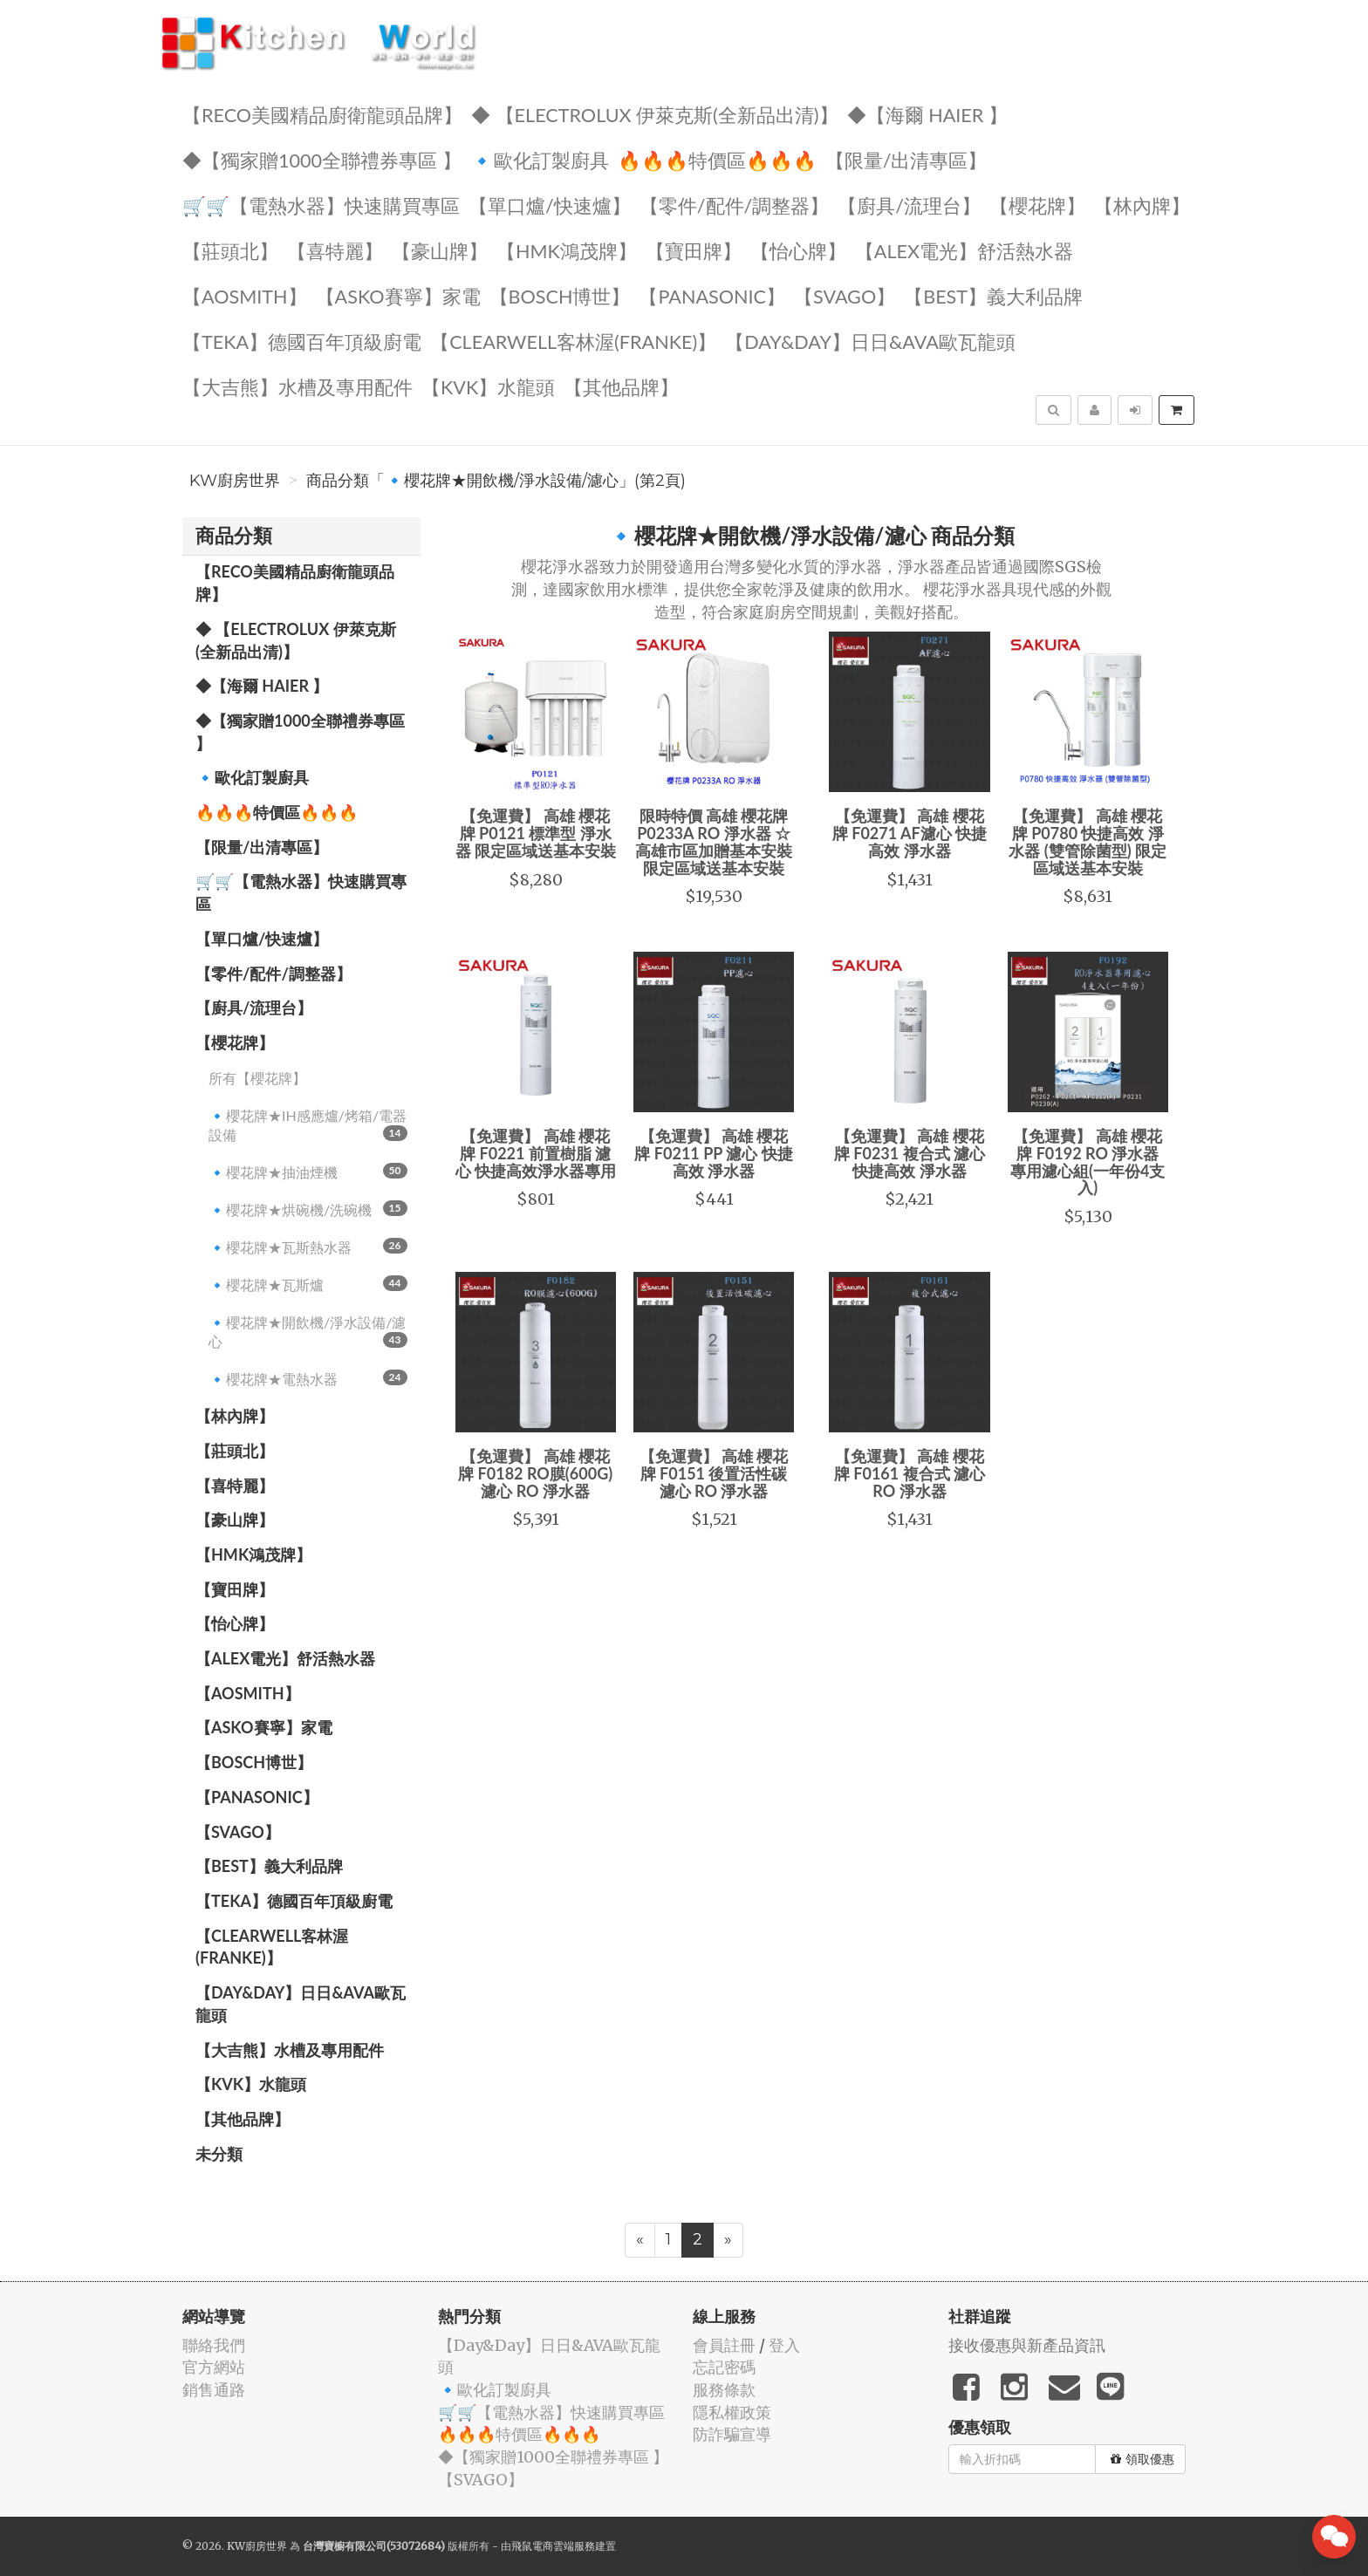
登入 (784, 2345)
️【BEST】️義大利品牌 (993, 295)
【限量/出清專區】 (906, 159)
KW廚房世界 (234, 480)
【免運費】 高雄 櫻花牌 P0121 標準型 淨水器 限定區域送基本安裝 (535, 833)
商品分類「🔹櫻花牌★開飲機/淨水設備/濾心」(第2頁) (496, 480)
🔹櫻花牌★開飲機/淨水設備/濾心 (308, 1332)
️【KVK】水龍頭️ (488, 386)
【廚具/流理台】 (909, 205)
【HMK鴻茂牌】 (566, 250)
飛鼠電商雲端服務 (553, 2545)
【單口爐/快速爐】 (550, 205)
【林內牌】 (1142, 205)
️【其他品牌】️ (621, 386)
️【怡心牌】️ (798, 250)
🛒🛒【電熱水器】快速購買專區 (321, 205)
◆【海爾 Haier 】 (927, 114)
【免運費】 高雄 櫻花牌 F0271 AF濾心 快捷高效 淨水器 (909, 833)
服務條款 (724, 2390)
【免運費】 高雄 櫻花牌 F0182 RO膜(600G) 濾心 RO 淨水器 (535, 1473)
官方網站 (213, 2367)
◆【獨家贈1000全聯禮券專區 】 (322, 159)
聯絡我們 (213, 2345)
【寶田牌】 (694, 250)
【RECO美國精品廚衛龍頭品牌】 (322, 114)
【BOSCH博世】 (560, 295)
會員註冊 (724, 2345)
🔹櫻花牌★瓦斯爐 (308, 1284)
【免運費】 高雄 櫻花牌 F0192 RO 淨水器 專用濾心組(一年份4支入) (1087, 1161)
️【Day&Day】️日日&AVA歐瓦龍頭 (870, 341)
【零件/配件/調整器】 (735, 205)
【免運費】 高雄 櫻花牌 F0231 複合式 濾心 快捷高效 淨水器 (909, 1153)
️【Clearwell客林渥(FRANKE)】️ (573, 341)
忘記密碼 (724, 2367)
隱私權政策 (732, 2412)
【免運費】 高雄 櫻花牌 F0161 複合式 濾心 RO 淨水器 (909, 1473)
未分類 (219, 2153)
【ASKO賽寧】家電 (398, 295)
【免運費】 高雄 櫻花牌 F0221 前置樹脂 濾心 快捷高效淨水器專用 (535, 1153)
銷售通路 (213, 2390)
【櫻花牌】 (1037, 205)
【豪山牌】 (440, 250)
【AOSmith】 (244, 295)
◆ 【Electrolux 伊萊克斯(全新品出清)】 (654, 114)
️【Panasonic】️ (712, 295)
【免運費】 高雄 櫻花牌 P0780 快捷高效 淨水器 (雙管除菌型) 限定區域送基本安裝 (1087, 841)
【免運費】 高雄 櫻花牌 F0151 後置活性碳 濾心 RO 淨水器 (714, 1473)
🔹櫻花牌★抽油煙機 (308, 1171)
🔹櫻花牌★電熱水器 (308, 1378)
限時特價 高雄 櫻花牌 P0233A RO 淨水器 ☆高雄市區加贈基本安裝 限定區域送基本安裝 (713, 841)
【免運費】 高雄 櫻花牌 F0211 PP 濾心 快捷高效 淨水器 (713, 1153)
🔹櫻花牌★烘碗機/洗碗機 (308, 1209)
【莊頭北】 (230, 250)
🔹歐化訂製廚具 (539, 159)
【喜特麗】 (335, 250)
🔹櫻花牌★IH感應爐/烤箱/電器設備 (308, 1125)
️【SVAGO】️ (844, 295)
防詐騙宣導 (732, 2434)
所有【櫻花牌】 (257, 1077)
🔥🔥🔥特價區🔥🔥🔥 (717, 159)
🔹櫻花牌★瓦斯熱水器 (308, 1246)
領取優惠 (1142, 2459)
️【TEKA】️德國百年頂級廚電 (301, 341)
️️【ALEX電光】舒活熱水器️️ (964, 250)
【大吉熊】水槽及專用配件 (297, 386)
